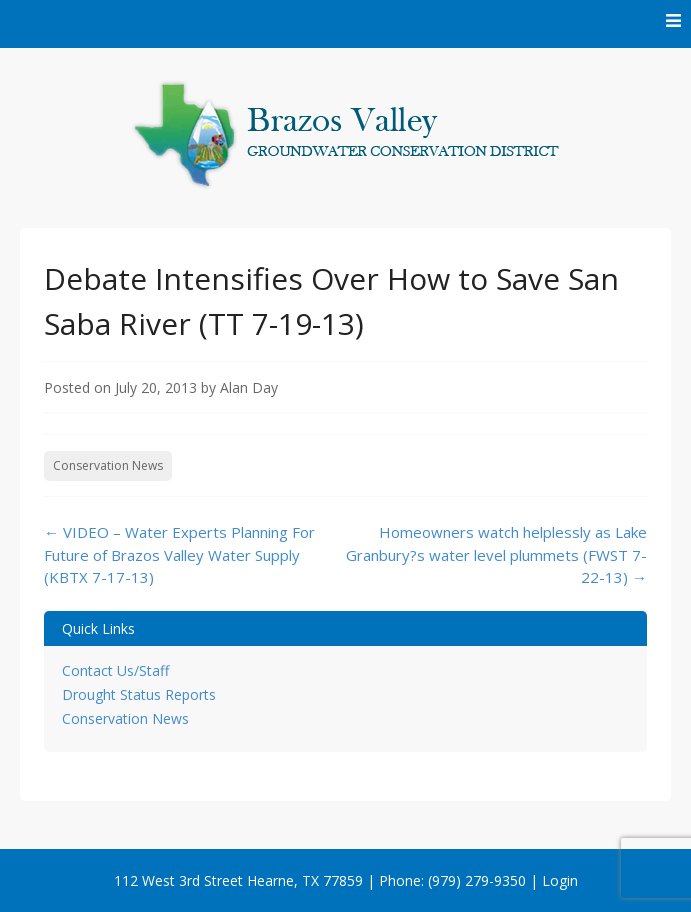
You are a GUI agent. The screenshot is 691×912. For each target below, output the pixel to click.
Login (560, 880)
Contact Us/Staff (115, 670)
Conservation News (108, 465)
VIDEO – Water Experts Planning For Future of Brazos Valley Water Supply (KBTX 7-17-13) (179, 554)
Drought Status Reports (139, 694)
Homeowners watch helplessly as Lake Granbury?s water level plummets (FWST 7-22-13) (496, 554)
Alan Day (249, 387)
